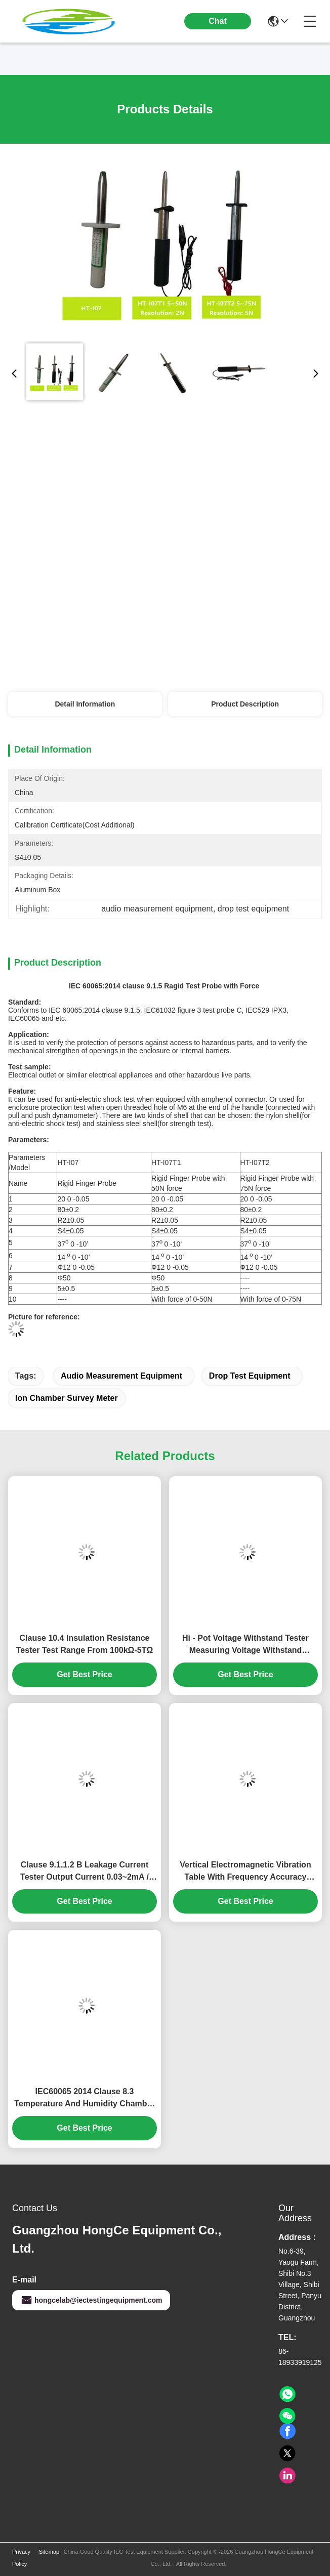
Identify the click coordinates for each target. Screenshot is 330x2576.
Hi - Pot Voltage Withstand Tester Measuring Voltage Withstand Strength (245, 1645)
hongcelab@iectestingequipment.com (91, 2300)
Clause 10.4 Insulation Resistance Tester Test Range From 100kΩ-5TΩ (84, 1644)
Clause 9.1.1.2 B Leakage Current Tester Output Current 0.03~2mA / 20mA (84, 1871)
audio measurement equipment (121, 1376)
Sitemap (49, 2552)
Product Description (245, 704)
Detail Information (85, 704)
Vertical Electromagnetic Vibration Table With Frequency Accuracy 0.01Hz (245, 1871)
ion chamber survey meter (66, 1398)
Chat (218, 21)
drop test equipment (250, 1376)
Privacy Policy (21, 2558)
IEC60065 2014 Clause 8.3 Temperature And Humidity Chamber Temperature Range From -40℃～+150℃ (84, 2098)
